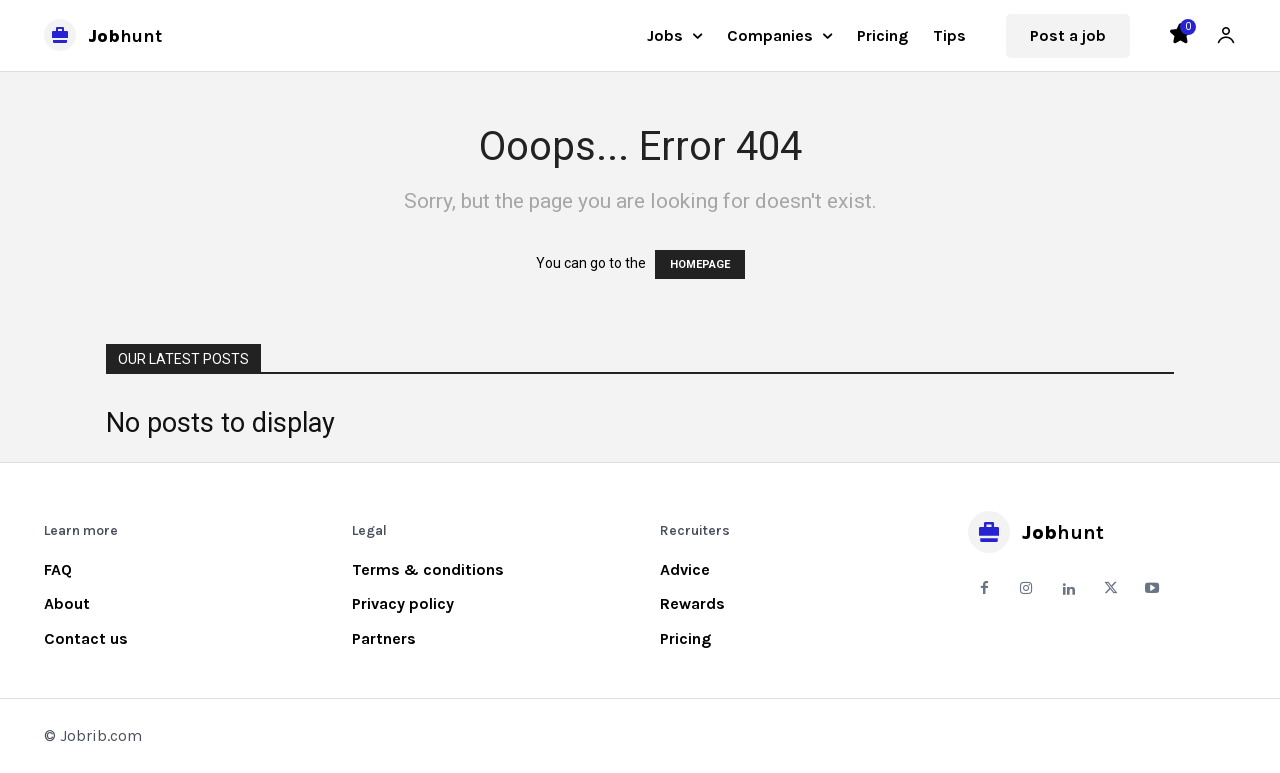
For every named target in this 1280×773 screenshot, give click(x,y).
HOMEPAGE (700, 264)
